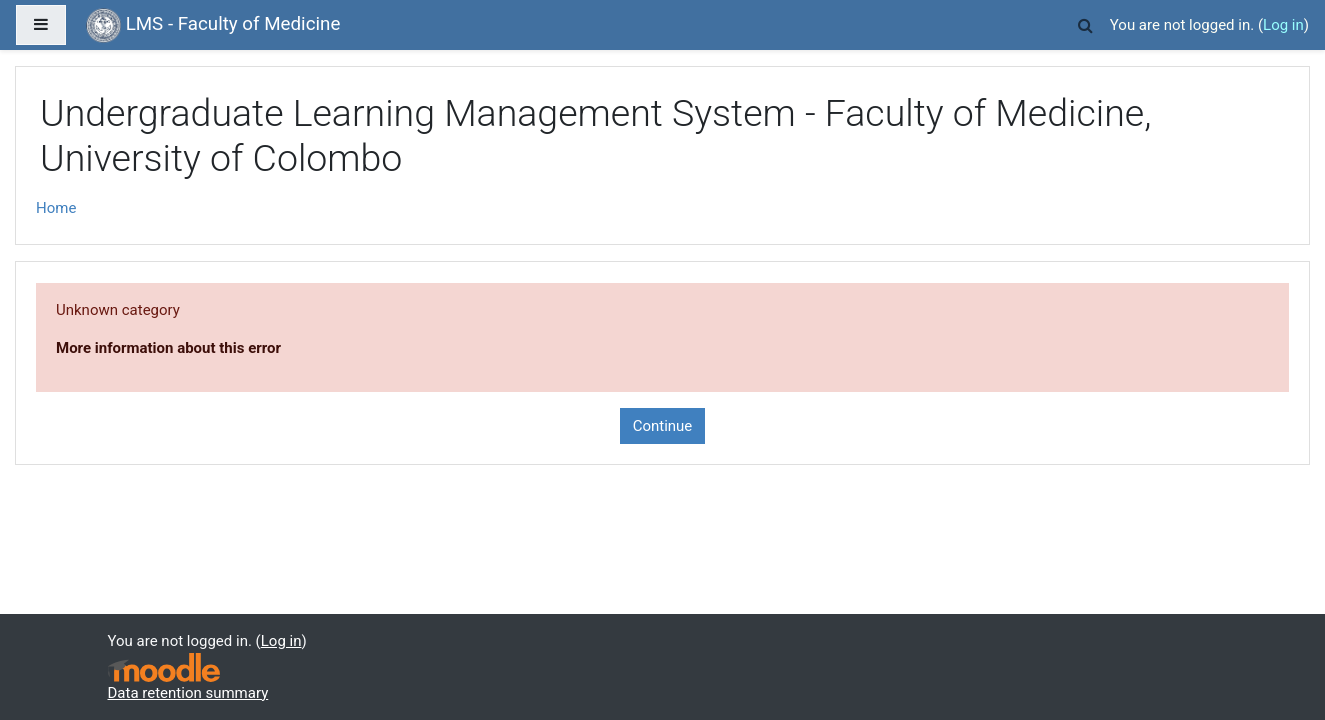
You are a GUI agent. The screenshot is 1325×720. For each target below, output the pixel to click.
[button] (1086, 22)
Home (56, 208)
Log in (1283, 25)
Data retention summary (188, 693)
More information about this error (168, 348)
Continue (663, 426)
